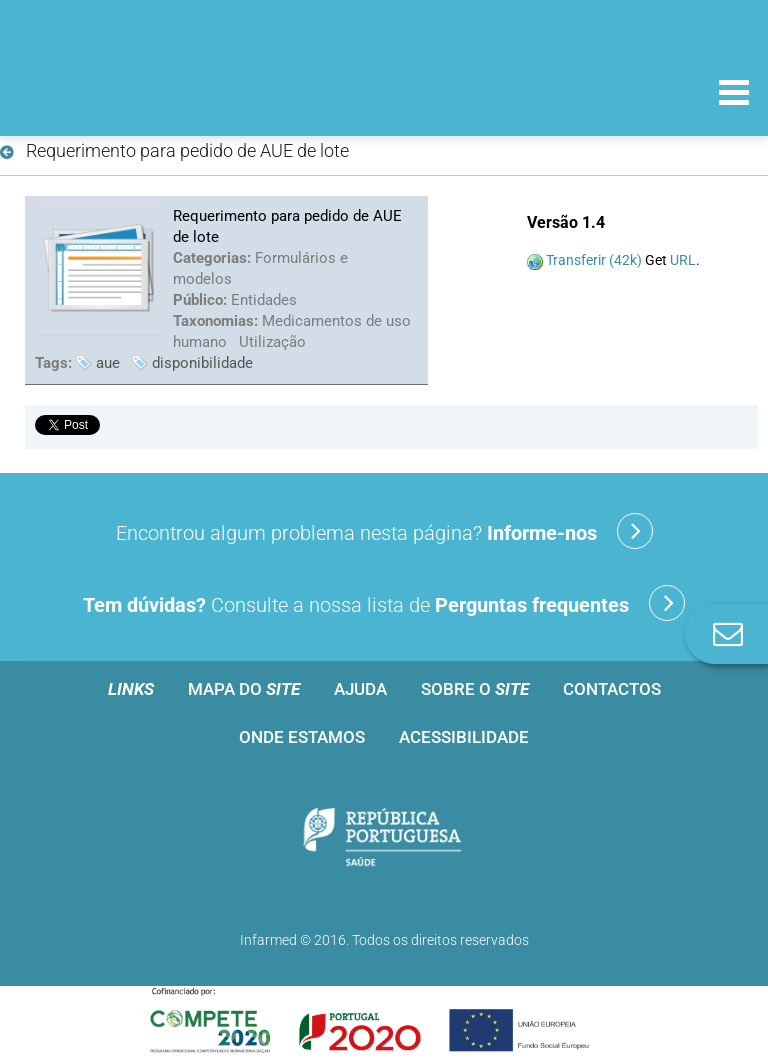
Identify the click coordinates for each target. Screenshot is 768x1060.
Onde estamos (302, 737)
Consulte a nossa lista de (384, 603)
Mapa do (244, 689)
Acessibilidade (464, 737)
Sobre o (475, 689)
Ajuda (360, 689)
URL (683, 260)
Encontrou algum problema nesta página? (384, 531)
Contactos (612, 689)
